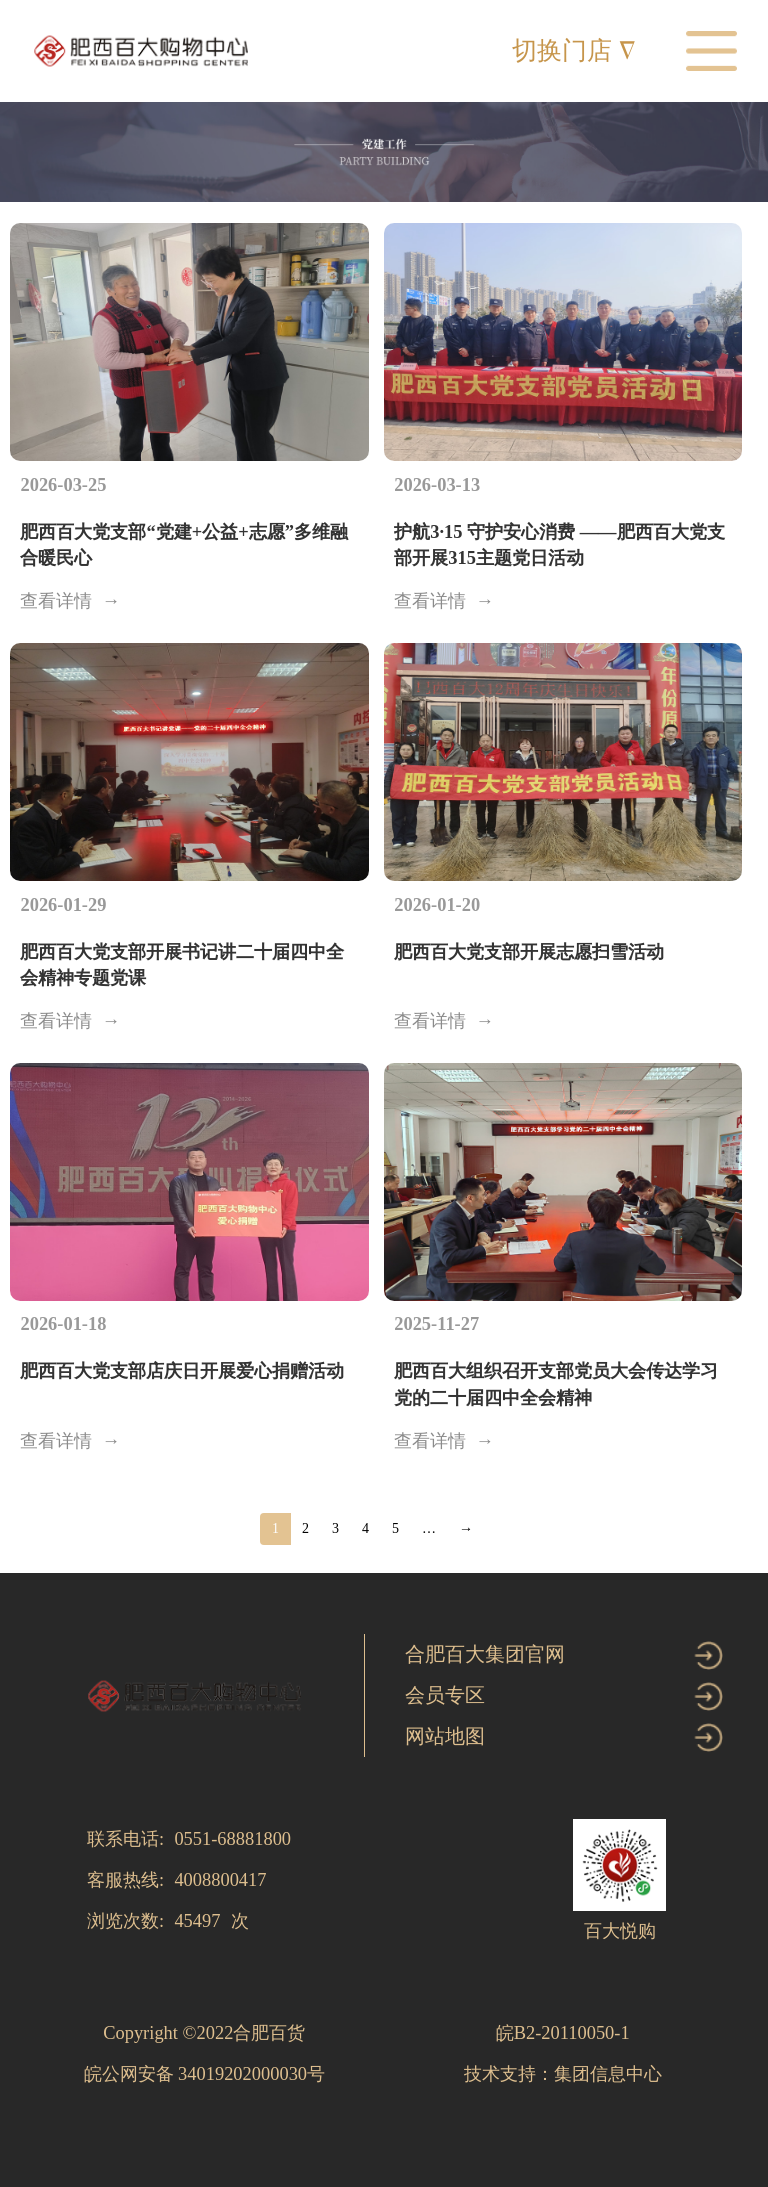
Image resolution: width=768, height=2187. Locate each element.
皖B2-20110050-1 (563, 2033)
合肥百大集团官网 (485, 1654)
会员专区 (445, 1695)
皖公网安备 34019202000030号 (205, 2074)
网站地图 (445, 1736)
